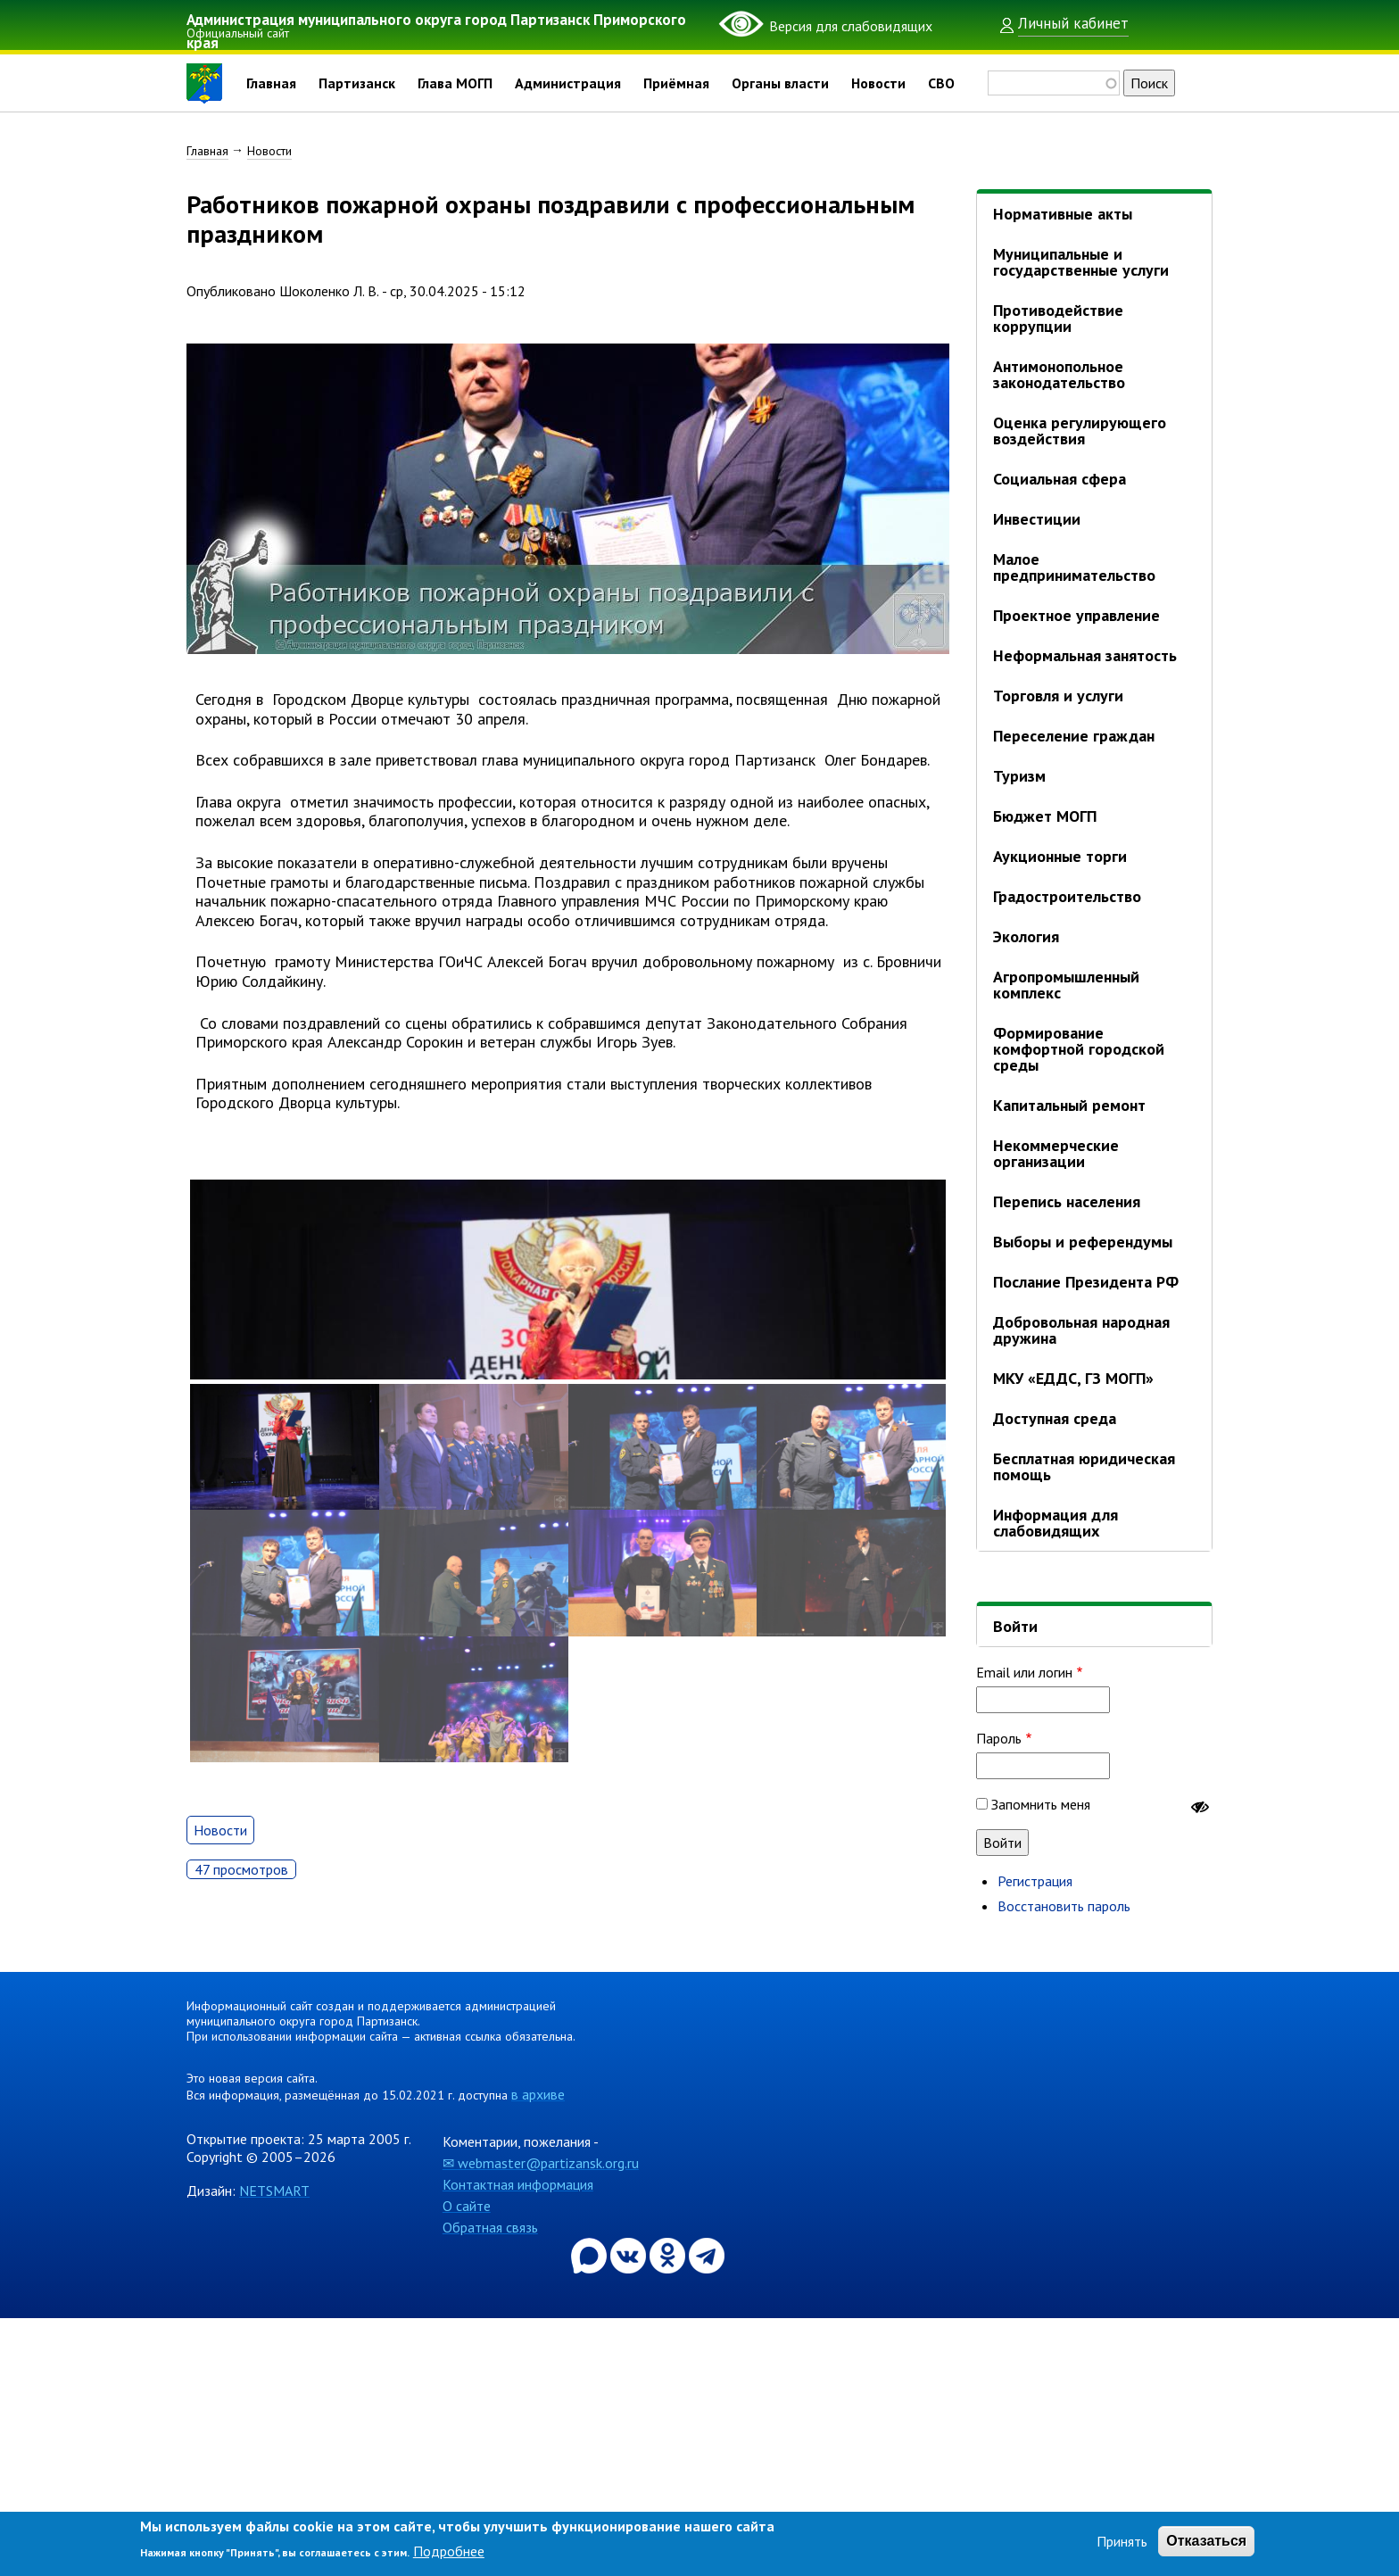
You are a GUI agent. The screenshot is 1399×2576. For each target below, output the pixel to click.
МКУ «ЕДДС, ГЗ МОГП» (1073, 1378)
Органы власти (780, 83)
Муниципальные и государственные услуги (1081, 262)
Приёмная (676, 83)
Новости (878, 83)
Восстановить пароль (1064, 1906)
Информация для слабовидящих (1055, 1522)
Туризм (1019, 776)
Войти (1015, 1626)
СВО (941, 83)
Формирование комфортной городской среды (1078, 1049)
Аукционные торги (1060, 856)
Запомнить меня (1040, 1804)
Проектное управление (1076, 615)
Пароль (999, 1738)
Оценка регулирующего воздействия (1079, 430)
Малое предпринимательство (1074, 567)
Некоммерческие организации (1056, 1153)
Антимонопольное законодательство (1059, 374)
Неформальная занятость (1085, 655)
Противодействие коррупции (1058, 318)
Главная (271, 83)
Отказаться (1206, 2540)
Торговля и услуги (1058, 695)
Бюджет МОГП (1045, 816)
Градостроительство (1067, 896)
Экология (1026, 936)
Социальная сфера (1059, 478)
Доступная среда (1054, 1418)
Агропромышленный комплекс (1066, 984)
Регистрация (1035, 1881)
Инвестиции (1036, 519)
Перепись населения (1066, 1201)
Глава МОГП (455, 83)
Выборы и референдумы (1082, 1241)
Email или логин (1024, 1672)
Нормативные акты (1062, 213)
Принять (1122, 2541)
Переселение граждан (1074, 735)
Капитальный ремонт (1069, 1105)
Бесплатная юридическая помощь (1084, 1466)
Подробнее (448, 2551)
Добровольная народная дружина (1081, 1330)
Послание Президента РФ (1086, 1281)
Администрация (568, 83)
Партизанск (357, 83)
